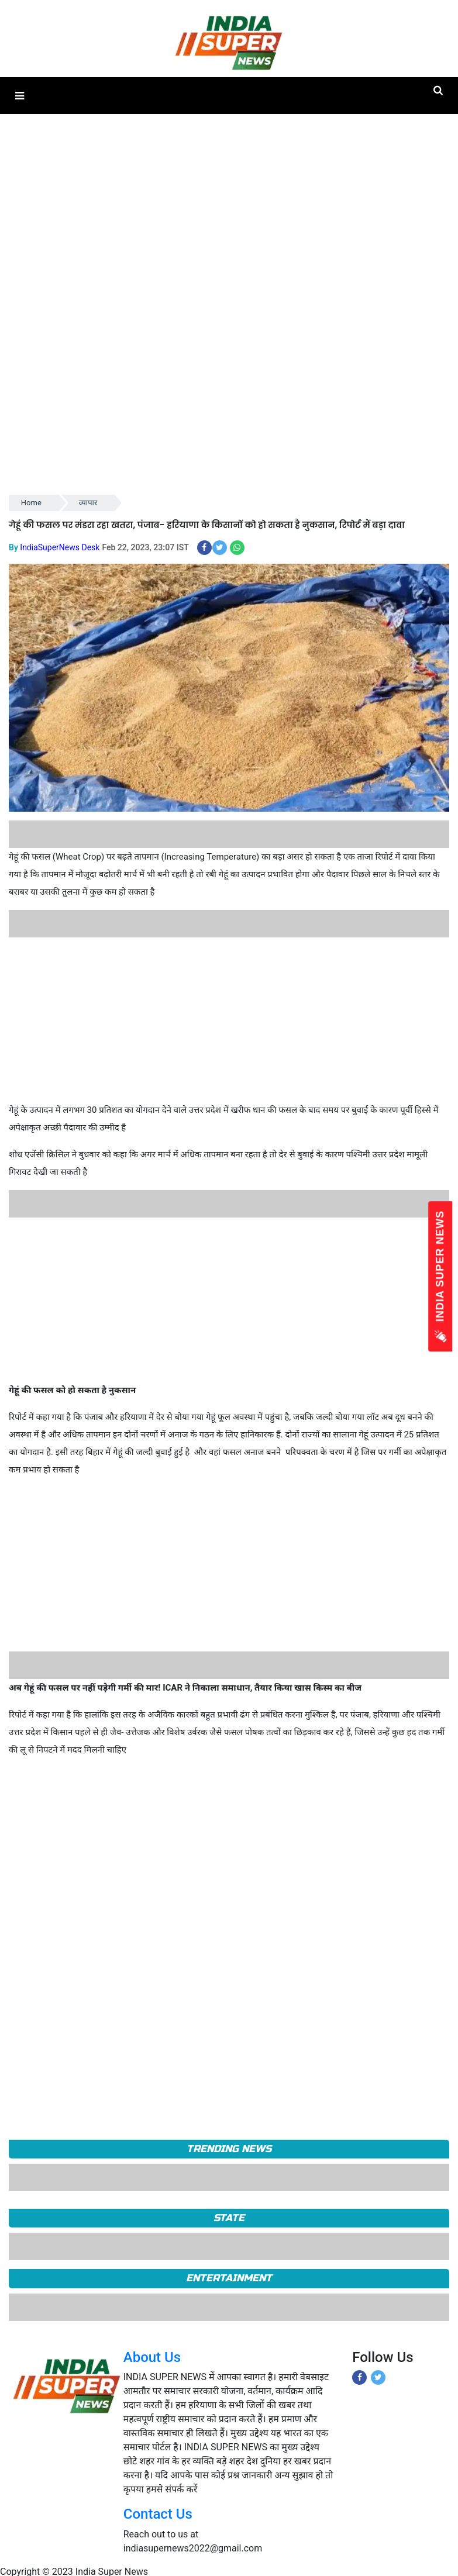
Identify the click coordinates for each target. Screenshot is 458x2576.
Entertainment (228, 2278)
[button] (19, 95)
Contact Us (157, 2514)
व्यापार (88, 502)
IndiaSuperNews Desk (59, 547)
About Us (152, 2357)
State (229, 2218)
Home (31, 502)
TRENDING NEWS (229, 2149)
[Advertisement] (224, 1019)
